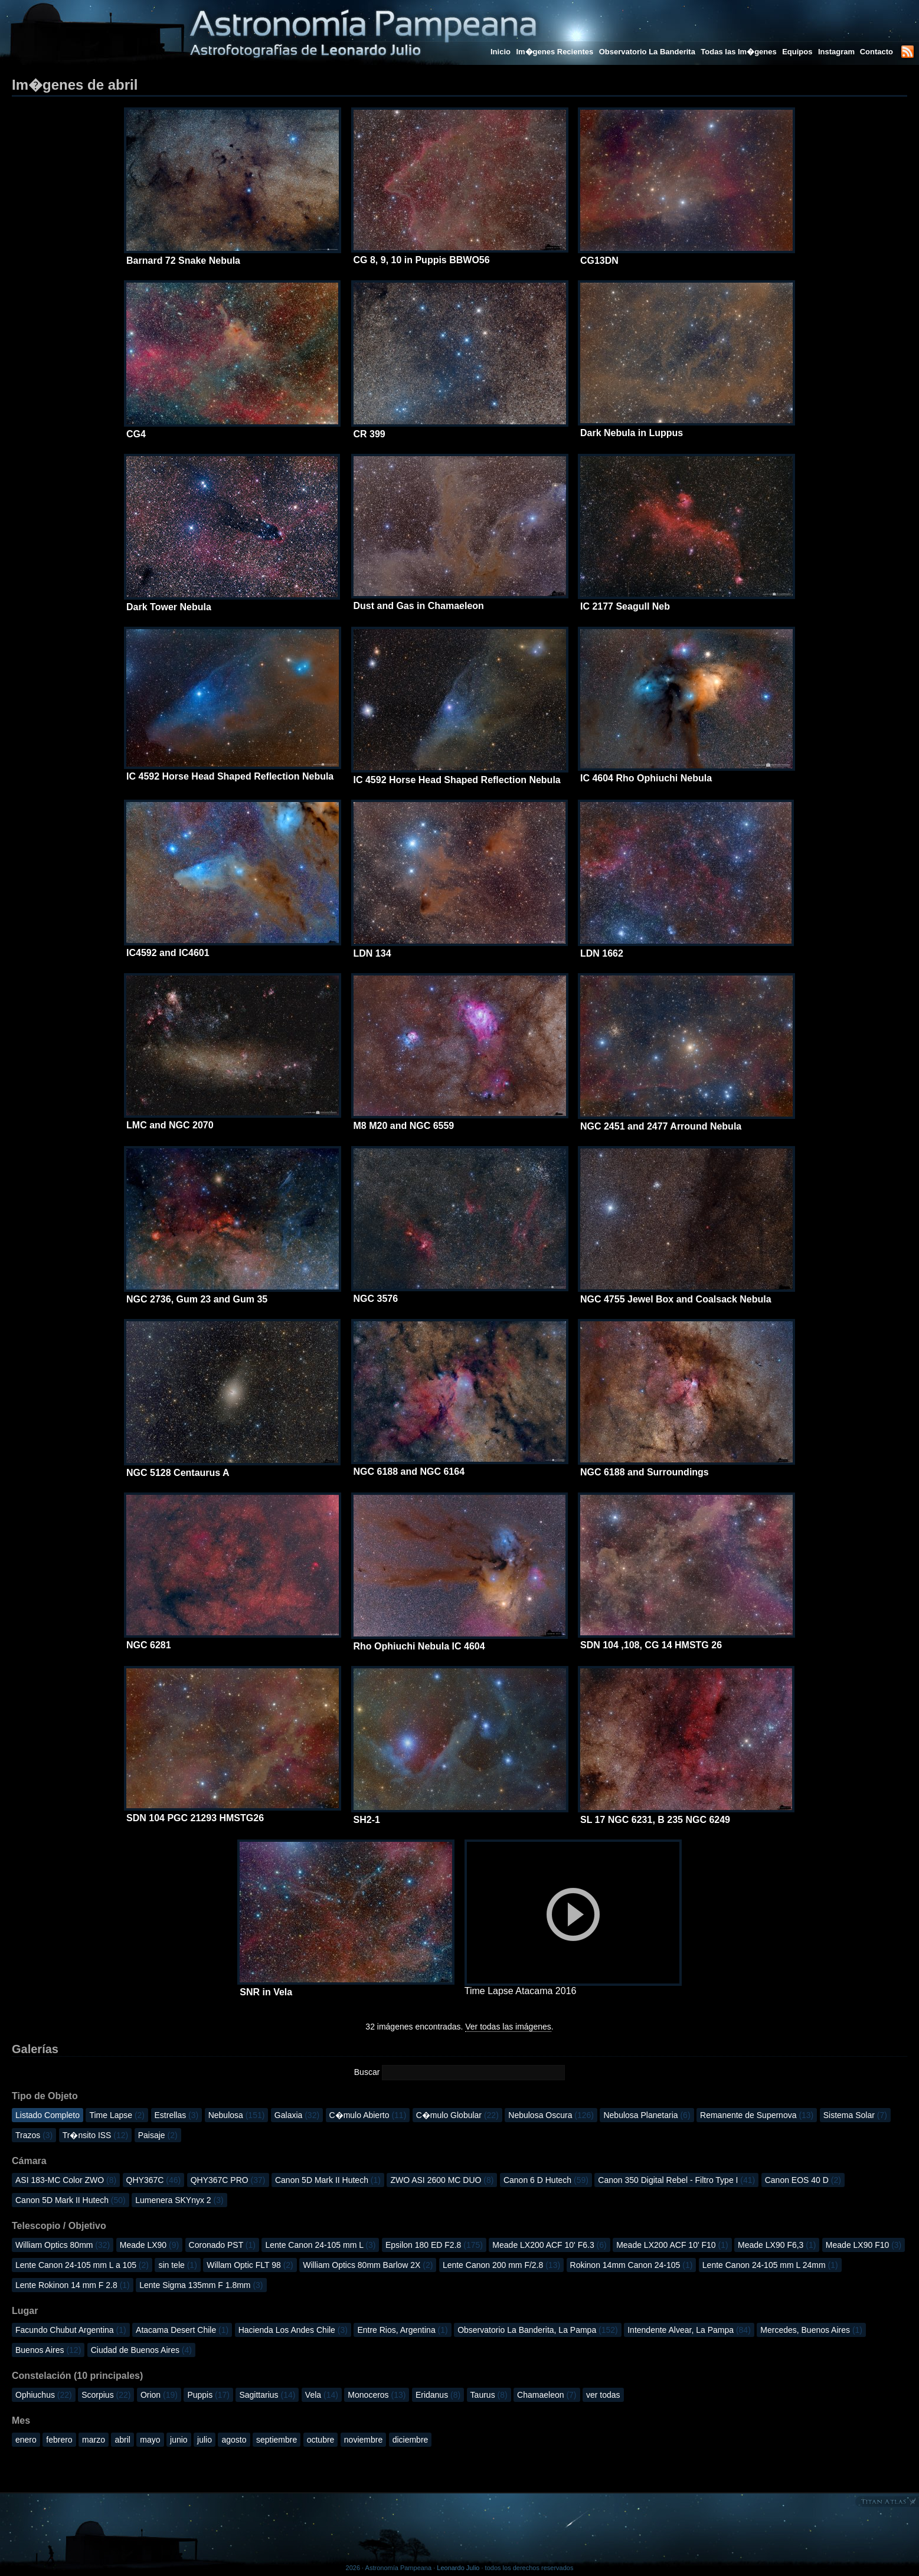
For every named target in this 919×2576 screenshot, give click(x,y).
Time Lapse (117, 2115)
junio (179, 2439)
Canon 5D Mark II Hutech (328, 2180)
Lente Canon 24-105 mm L (320, 2245)
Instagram (837, 51)
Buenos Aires (48, 2350)
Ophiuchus (43, 2395)
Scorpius (105, 2395)
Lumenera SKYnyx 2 (179, 2200)
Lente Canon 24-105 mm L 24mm (770, 2265)
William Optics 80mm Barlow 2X (368, 2265)
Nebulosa (236, 2115)
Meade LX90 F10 (863, 2245)
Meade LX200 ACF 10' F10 (672, 2245)
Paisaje (158, 2135)
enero (26, 2439)
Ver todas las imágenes (508, 2026)
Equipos (797, 51)
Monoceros (376, 2395)
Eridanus (438, 2395)
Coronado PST (222, 2245)
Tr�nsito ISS (96, 2135)
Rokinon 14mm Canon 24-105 (631, 2265)
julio (204, 2439)
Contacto (876, 51)
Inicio (500, 51)
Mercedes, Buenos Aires (811, 2330)
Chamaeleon (546, 2395)
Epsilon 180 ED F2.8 (434, 2245)
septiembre (276, 2439)
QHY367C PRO (228, 2180)
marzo (93, 2439)
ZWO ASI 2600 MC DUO (441, 2180)
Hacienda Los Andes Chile (293, 2330)
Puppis (208, 2395)
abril (122, 2439)
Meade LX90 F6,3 (777, 2245)
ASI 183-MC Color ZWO (65, 2180)
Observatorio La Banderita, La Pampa (537, 2330)
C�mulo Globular (457, 2115)
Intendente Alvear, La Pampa (689, 2330)
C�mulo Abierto (368, 2115)
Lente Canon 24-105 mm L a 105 (82, 2265)
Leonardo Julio (458, 2567)
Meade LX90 (149, 2245)
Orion (159, 2395)
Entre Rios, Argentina (402, 2330)
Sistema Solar (855, 2115)
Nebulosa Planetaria (646, 2115)
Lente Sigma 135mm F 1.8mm (201, 2285)
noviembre (363, 2439)
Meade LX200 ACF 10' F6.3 (549, 2245)
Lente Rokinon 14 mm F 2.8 (72, 2285)
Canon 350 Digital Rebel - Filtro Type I (676, 2180)
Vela (321, 2395)
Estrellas (177, 2115)
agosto (233, 2439)
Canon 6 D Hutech (545, 2180)
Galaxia (296, 2115)
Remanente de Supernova (756, 2115)
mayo (150, 2439)
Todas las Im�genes (738, 51)
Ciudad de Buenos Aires (141, 2350)
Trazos (34, 2135)
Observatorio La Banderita (647, 51)
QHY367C (153, 2180)
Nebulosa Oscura (551, 2115)
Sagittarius (267, 2395)
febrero (59, 2439)
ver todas (603, 2395)
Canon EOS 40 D (803, 2180)
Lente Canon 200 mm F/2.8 (501, 2265)
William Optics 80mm (62, 2245)
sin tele (177, 2265)
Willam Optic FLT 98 (250, 2265)
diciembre (411, 2439)
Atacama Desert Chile (182, 2330)
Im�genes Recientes (554, 51)
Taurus (489, 2395)
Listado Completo (47, 2115)
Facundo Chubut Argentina (70, 2330)
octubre (321, 2439)
